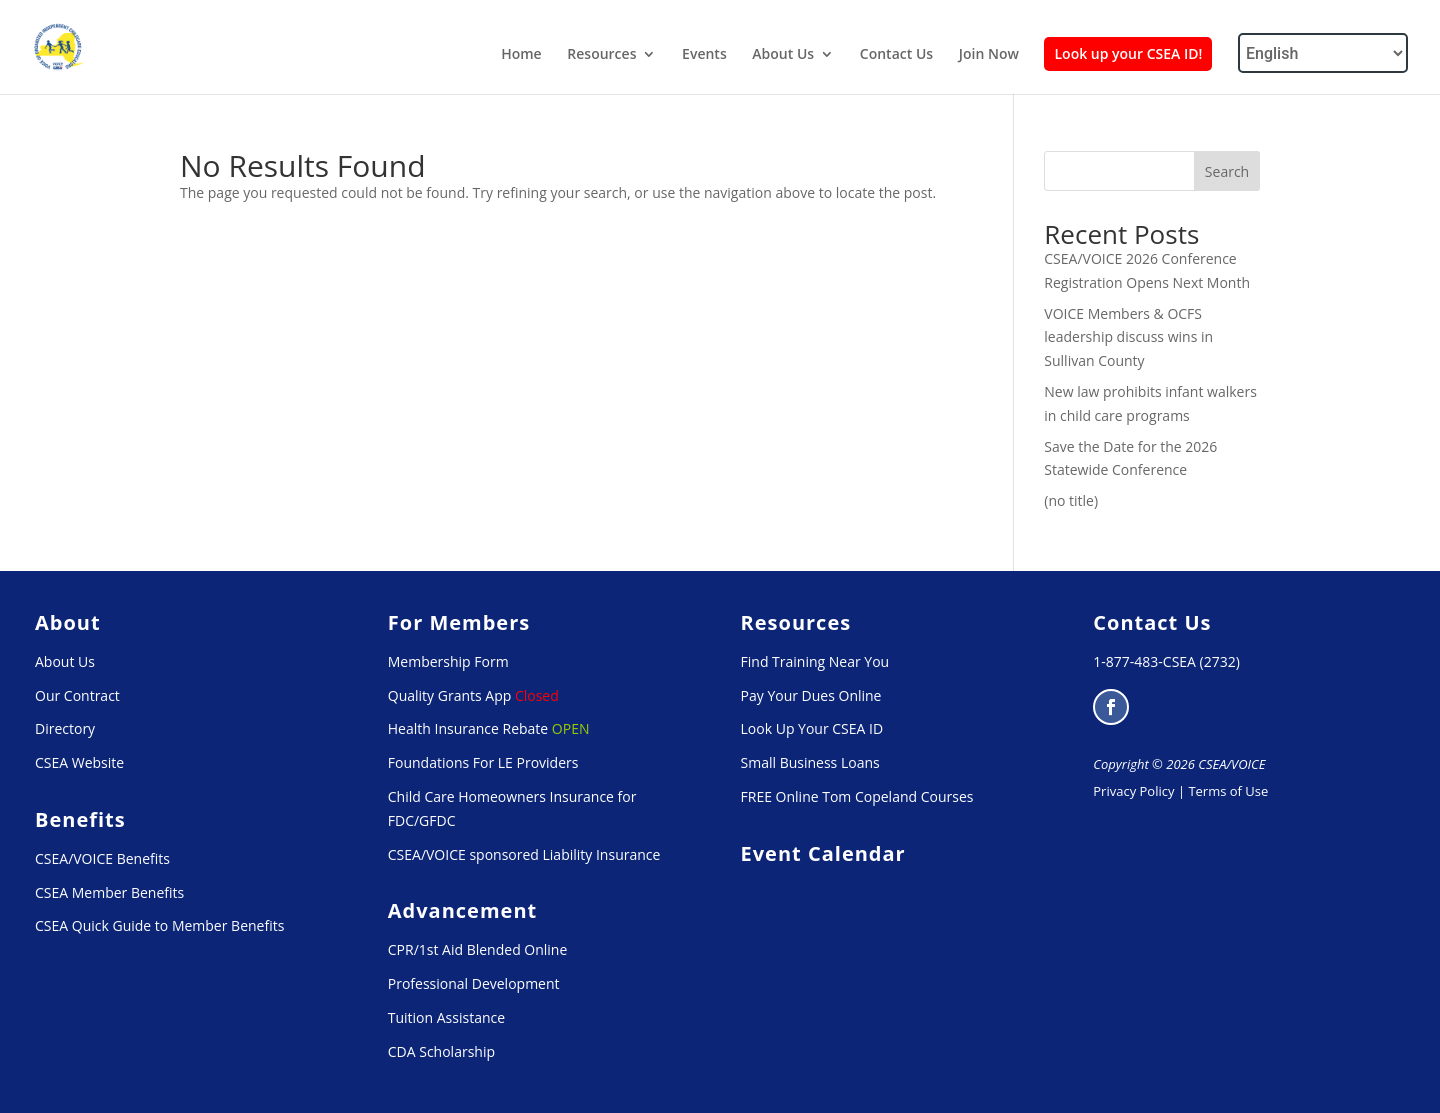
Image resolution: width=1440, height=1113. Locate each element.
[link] (59, 45)
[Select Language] (1323, 53)
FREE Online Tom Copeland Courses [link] (857, 796)
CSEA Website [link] (79, 762)
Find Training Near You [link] (815, 661)
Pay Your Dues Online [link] (811, 695)
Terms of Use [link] (1228, 791)
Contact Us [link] (896, 55)
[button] (1111, 707)
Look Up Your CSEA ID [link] (812, 728)
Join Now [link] (989, 55)
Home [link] (521, 55)
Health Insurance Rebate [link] (468, 728)
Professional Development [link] (474, 983)
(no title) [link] (1071, 500)
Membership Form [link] (448, 661)
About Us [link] (783, 55)
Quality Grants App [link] (450, 695)
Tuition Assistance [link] (446, 1017)
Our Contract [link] (77, 695)
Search (1227, 171)
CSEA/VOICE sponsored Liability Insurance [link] (524, 854)
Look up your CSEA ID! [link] (1128, 53)
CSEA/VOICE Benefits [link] (102, 858)
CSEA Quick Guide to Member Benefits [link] (159, 925)
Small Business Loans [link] (810, 762)
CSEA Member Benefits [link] (109, 892)
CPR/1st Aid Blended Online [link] (478, 949)
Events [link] (704, 55)
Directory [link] (65, 728)
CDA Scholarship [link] (441, 1051)
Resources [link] (601, 55)
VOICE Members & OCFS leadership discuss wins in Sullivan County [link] (1128, 337)
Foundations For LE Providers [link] (483, 762)
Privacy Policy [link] (1133, 791)
